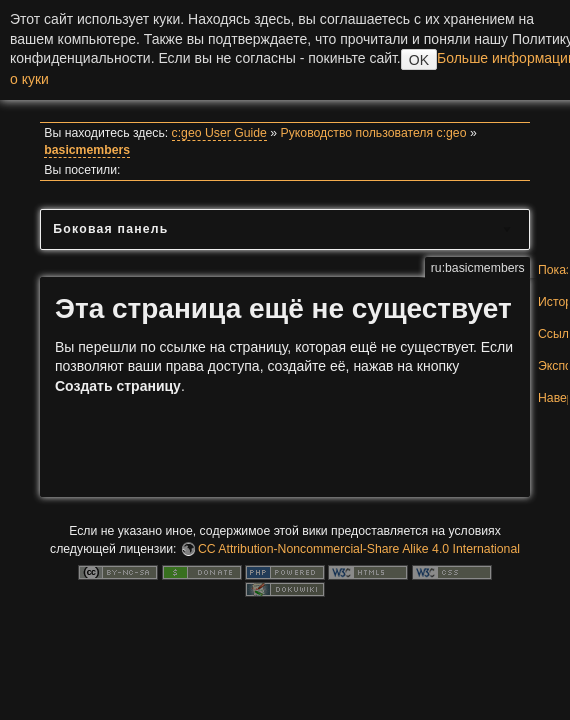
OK (419, 60)
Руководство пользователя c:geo (374, 133)
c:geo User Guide (219, 133)
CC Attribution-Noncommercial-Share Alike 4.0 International (359, 549)
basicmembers (87, 150)
